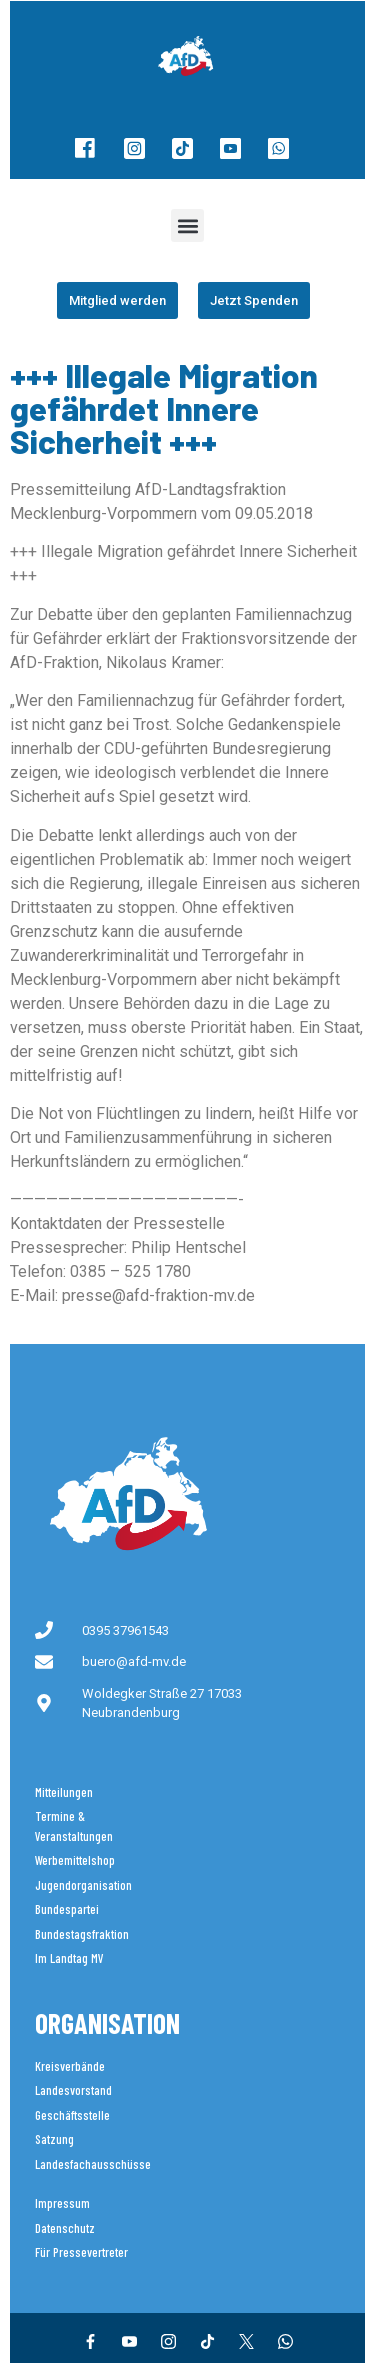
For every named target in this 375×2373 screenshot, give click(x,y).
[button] (187, 225)
